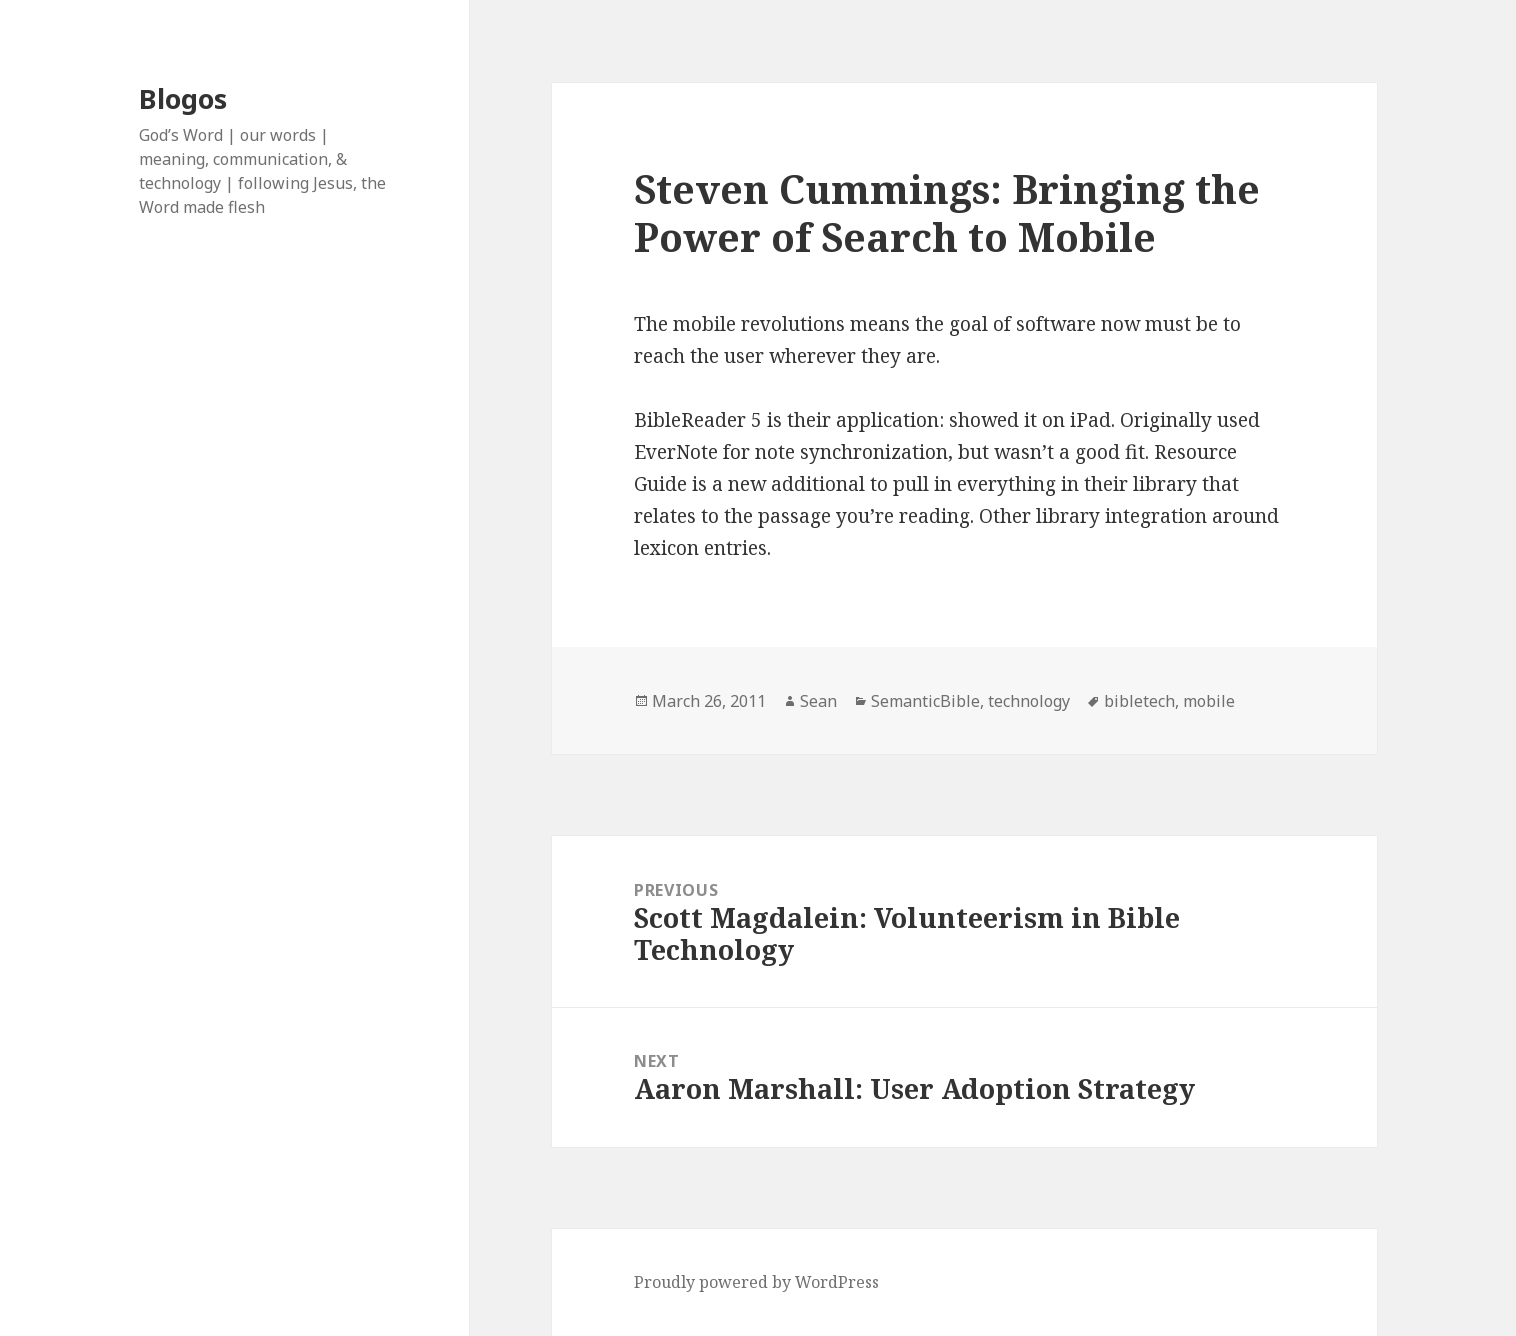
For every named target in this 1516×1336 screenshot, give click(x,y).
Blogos (183, 98)
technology (1029, 701)
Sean (818, 701)
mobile (1209, 701)
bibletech (1139, 701)
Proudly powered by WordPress (756, 1282)
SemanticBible (925, 701)
